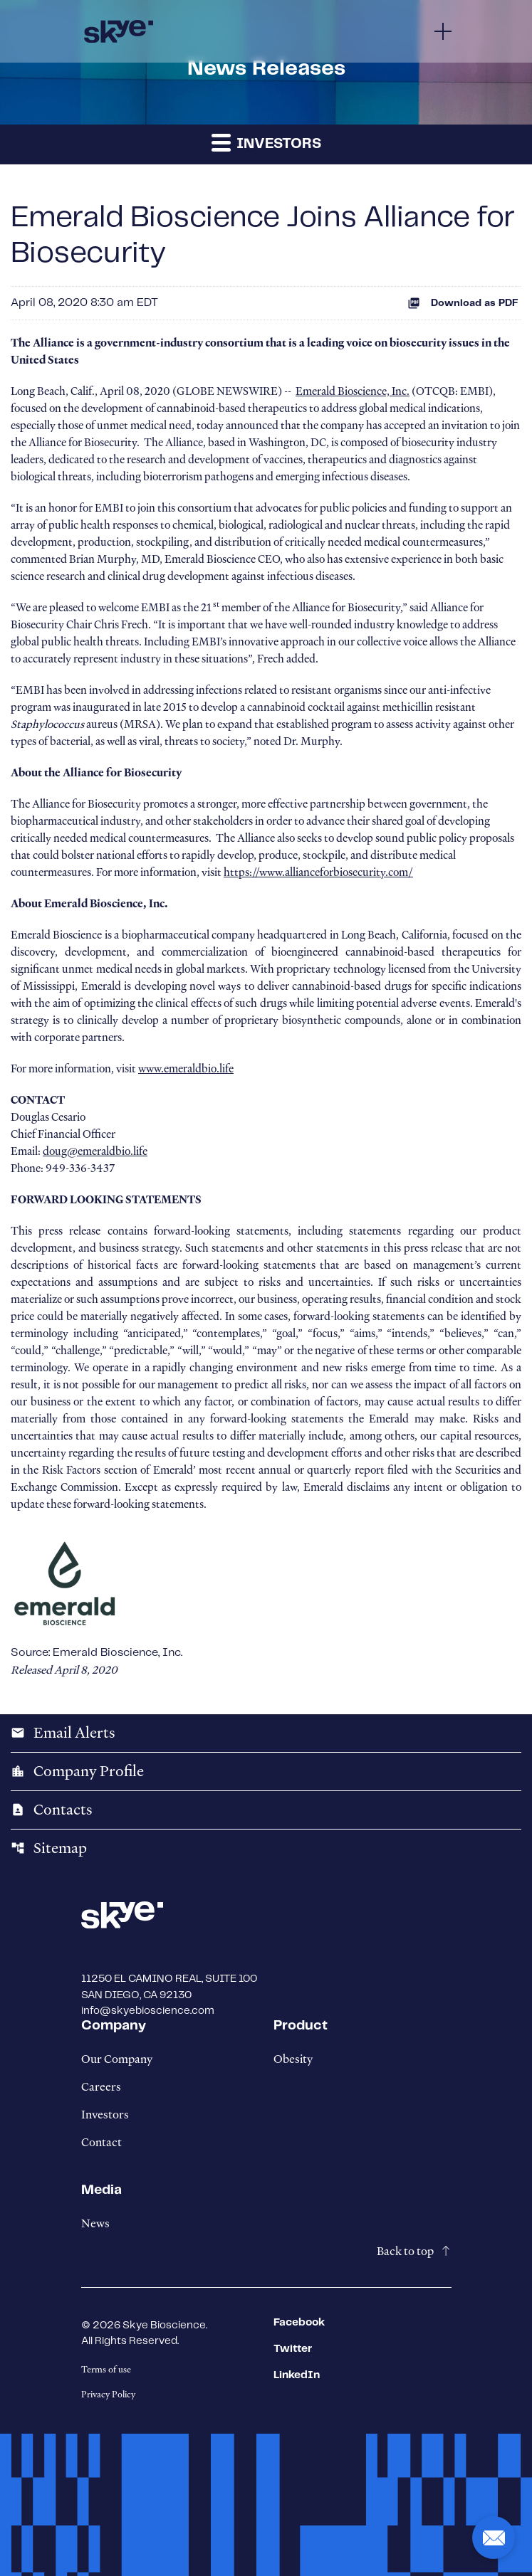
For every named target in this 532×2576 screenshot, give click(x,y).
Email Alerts (63, 1732)
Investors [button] (266, 142)
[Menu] (443, 31)
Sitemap (49, 1848)
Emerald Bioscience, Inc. (353, 391)
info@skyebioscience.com (147, 2011)
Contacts (52, 1809)
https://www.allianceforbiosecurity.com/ (318, 872)
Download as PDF (462, 303)
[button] (493, 2537)
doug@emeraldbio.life (95, 1151)
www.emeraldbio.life (186, 1069)
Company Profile (77, 1771)
